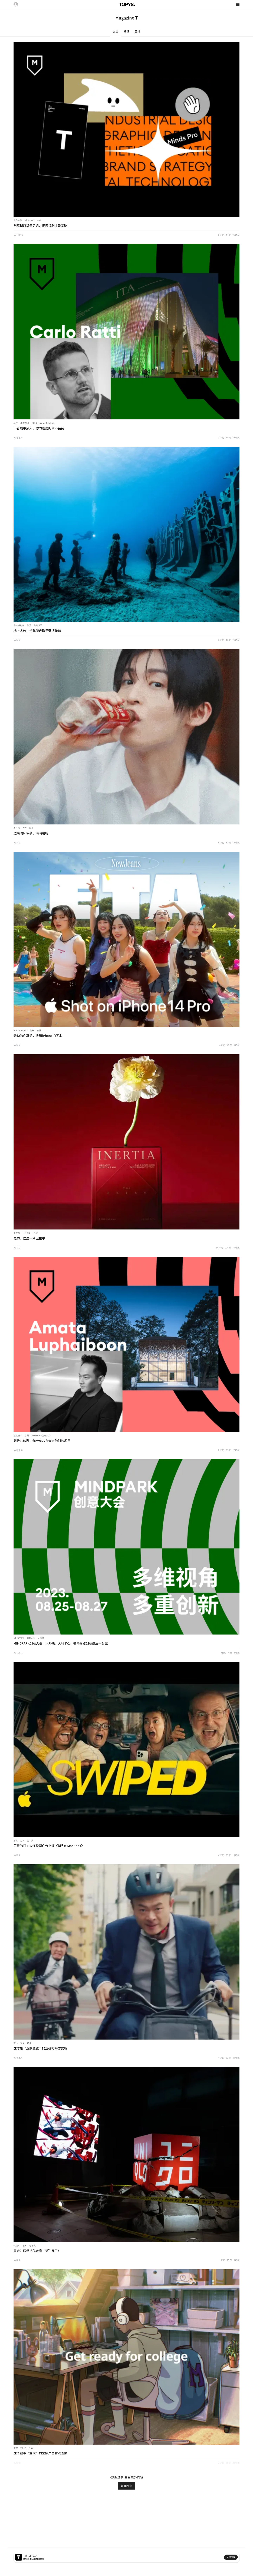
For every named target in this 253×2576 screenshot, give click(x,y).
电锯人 (32, 2245)
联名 (24, 2245)
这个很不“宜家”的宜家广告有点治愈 (40, 2453)
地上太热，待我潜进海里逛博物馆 (37, 630)
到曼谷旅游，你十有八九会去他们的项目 (42, 1440)
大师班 (41, 1637)
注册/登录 (126, 2485)
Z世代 (23, 2447)
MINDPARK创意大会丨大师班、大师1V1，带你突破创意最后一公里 (61, 1643)
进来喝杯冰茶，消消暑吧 (31, 833)
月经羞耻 (26, 1232)
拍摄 (39, 1030)
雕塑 (29, 625)
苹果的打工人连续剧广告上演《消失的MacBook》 (49, 1845)
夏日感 (17, 827)
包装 (36, 1232)
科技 (16, 422)
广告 (24, 827)
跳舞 (32, 1030)
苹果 (16, 1840)
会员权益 (18, 220)
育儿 (16, 2042)
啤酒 (31, 827)
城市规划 (24, 422)
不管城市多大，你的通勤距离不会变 (39, 428)
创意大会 (31, 1637)
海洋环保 (38, 625)
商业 (39, 220)
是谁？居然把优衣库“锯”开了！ (37, 2250)
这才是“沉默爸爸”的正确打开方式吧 (40, 2048)
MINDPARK (19, 1637)
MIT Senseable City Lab (42, 422)
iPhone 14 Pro (20, 1030)
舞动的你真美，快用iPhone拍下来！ (39, 1035)
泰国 (27, 1435)
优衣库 (17, 2245)
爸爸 (22, 2042)
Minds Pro (29, 220)
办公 (22, 1840)
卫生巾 (17, 1232)
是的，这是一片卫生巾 (29, 1238)
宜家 (16, 2447)
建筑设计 (18, 1435)
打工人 (30, 1840)
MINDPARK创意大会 (40, 1435)
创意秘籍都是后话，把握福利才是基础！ (42, 225)
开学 (30, 2447)
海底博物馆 (19, 625)
